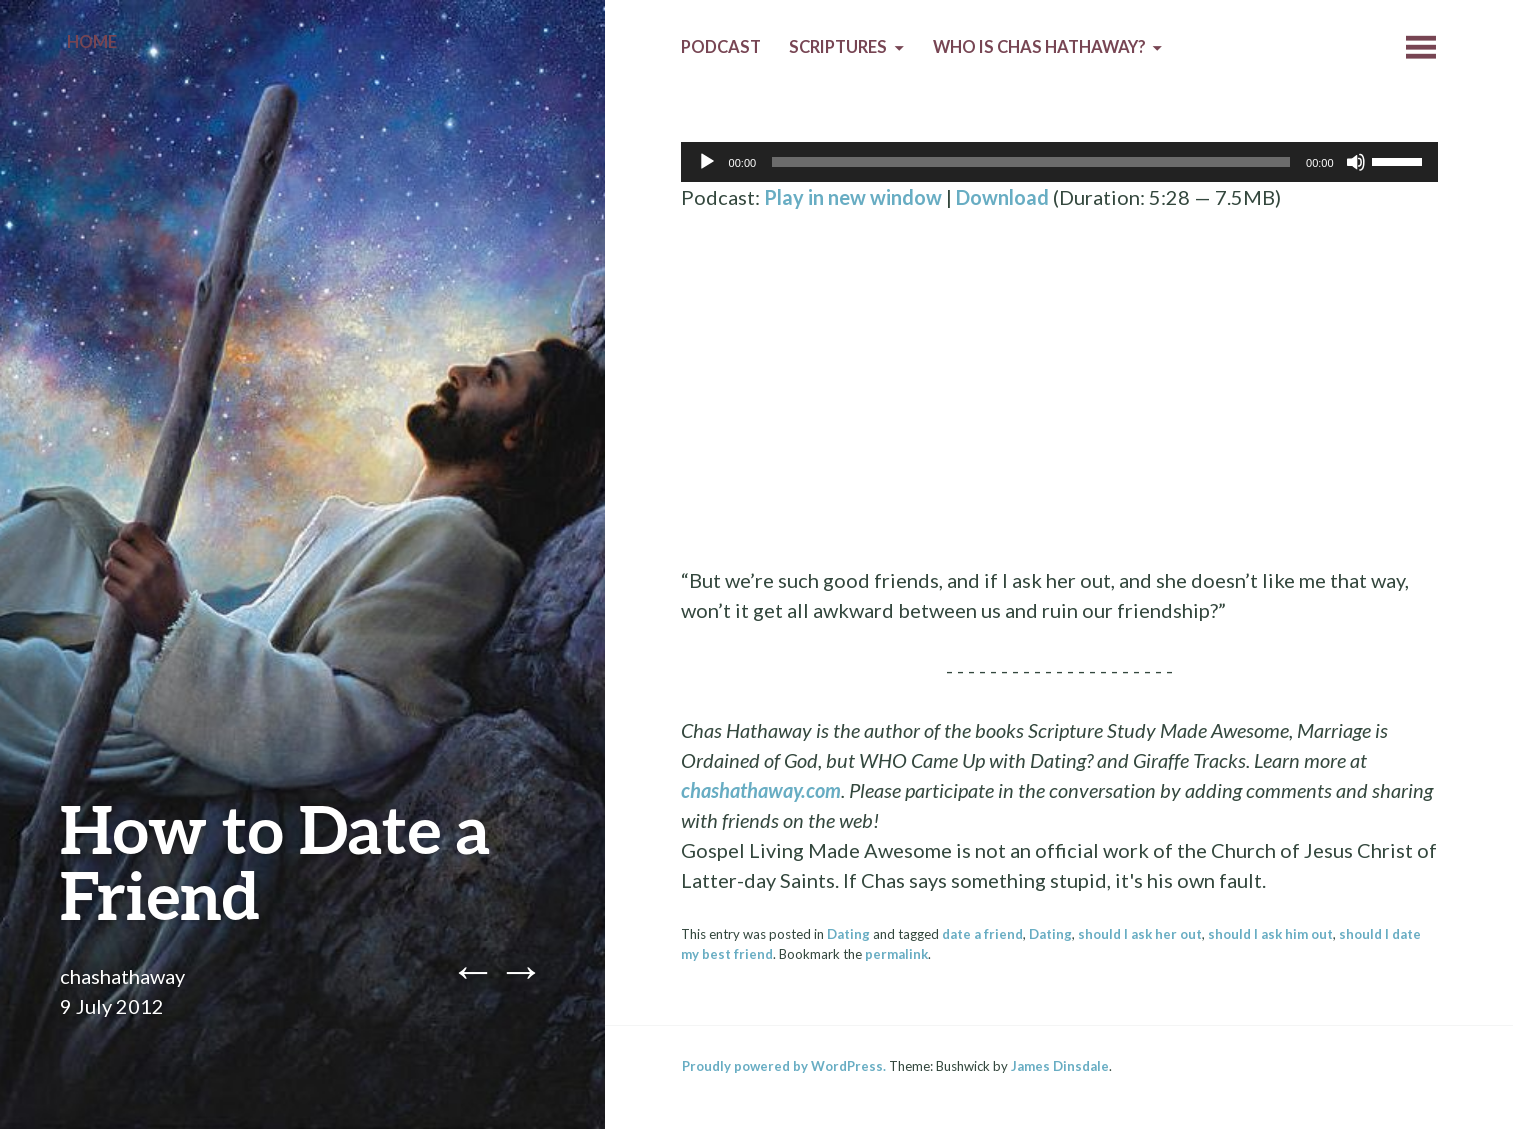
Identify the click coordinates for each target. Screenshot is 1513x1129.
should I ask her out (1140, 934)
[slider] (1031, 162)
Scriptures (838, 47)
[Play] (707, 162)
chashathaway (122, 976)
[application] (1059, 162)
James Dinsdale (1060, 1066)
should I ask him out (1270, 934)
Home (92, 42)
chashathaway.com (761, 790)
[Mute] (1356, 162)
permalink (896, 954)
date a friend (982, 934)
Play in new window (853, 197)
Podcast (721, 47)
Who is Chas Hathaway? (1039, 47)
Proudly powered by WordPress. (784, 1066)
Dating (848, 934)
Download (1002, 197)
